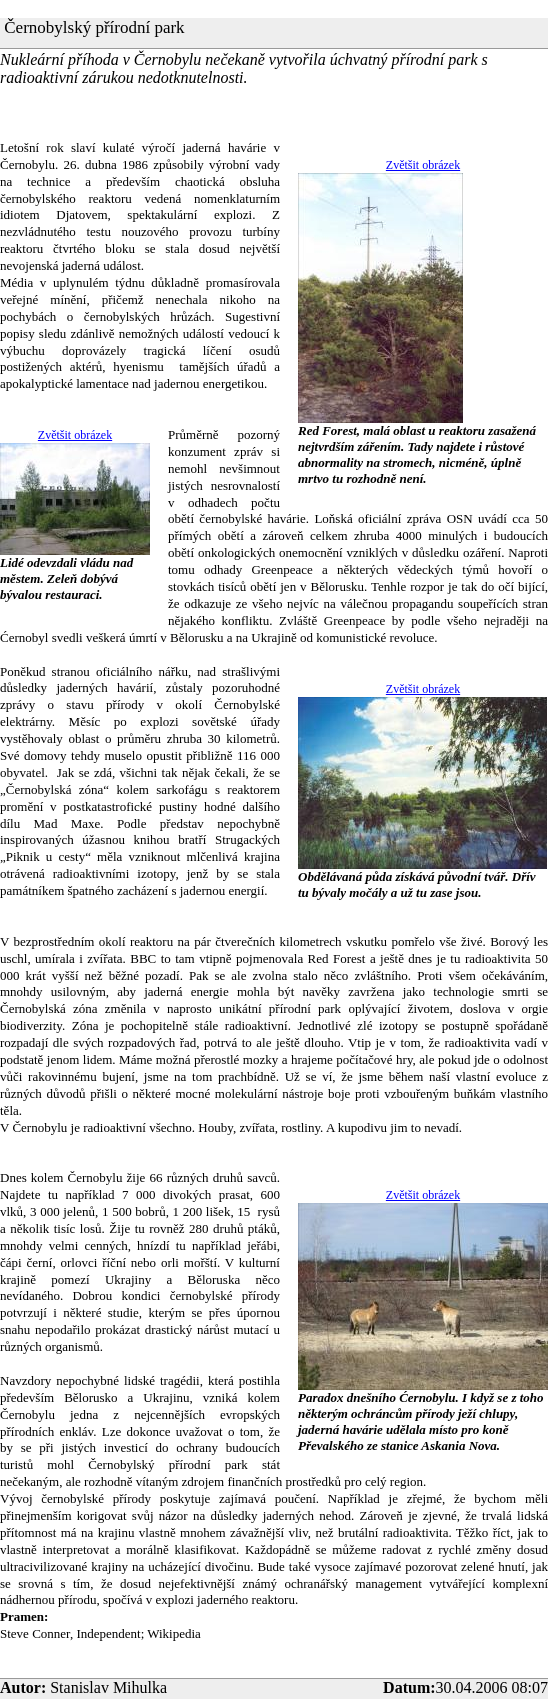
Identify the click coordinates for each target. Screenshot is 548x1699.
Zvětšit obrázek (423, 165)
